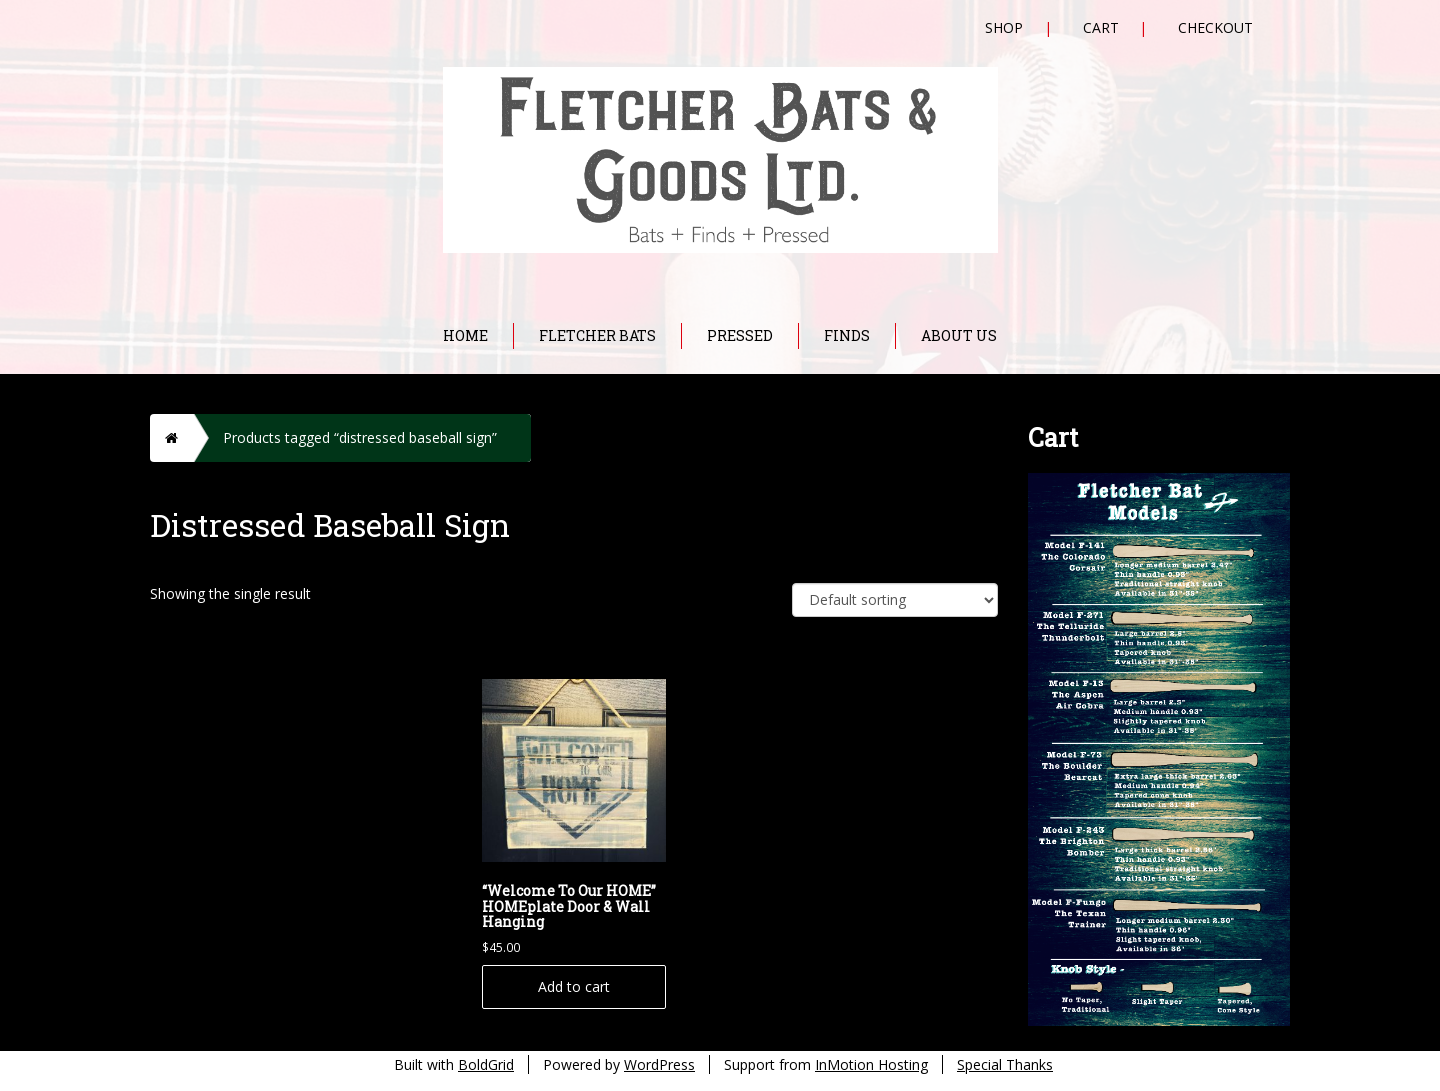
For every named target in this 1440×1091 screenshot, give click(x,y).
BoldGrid (486, 1064)
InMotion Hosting (871, 1064)
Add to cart (574, 986)
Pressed (740, 335)
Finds (847, 335)
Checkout (1215, 27)
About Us (959, 335)
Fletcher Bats (597, 335)
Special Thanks (1005, 1064)
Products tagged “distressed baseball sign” (360, 437)
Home (465, 335)
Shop (1004, 27)
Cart (1101, 27)
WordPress (659, 1064)
